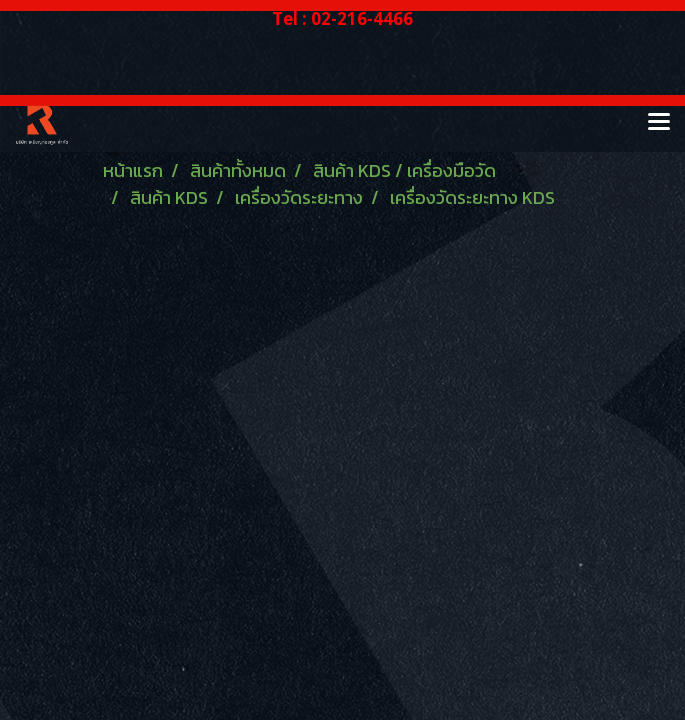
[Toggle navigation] (659, 123)
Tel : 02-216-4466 (342, 18)
